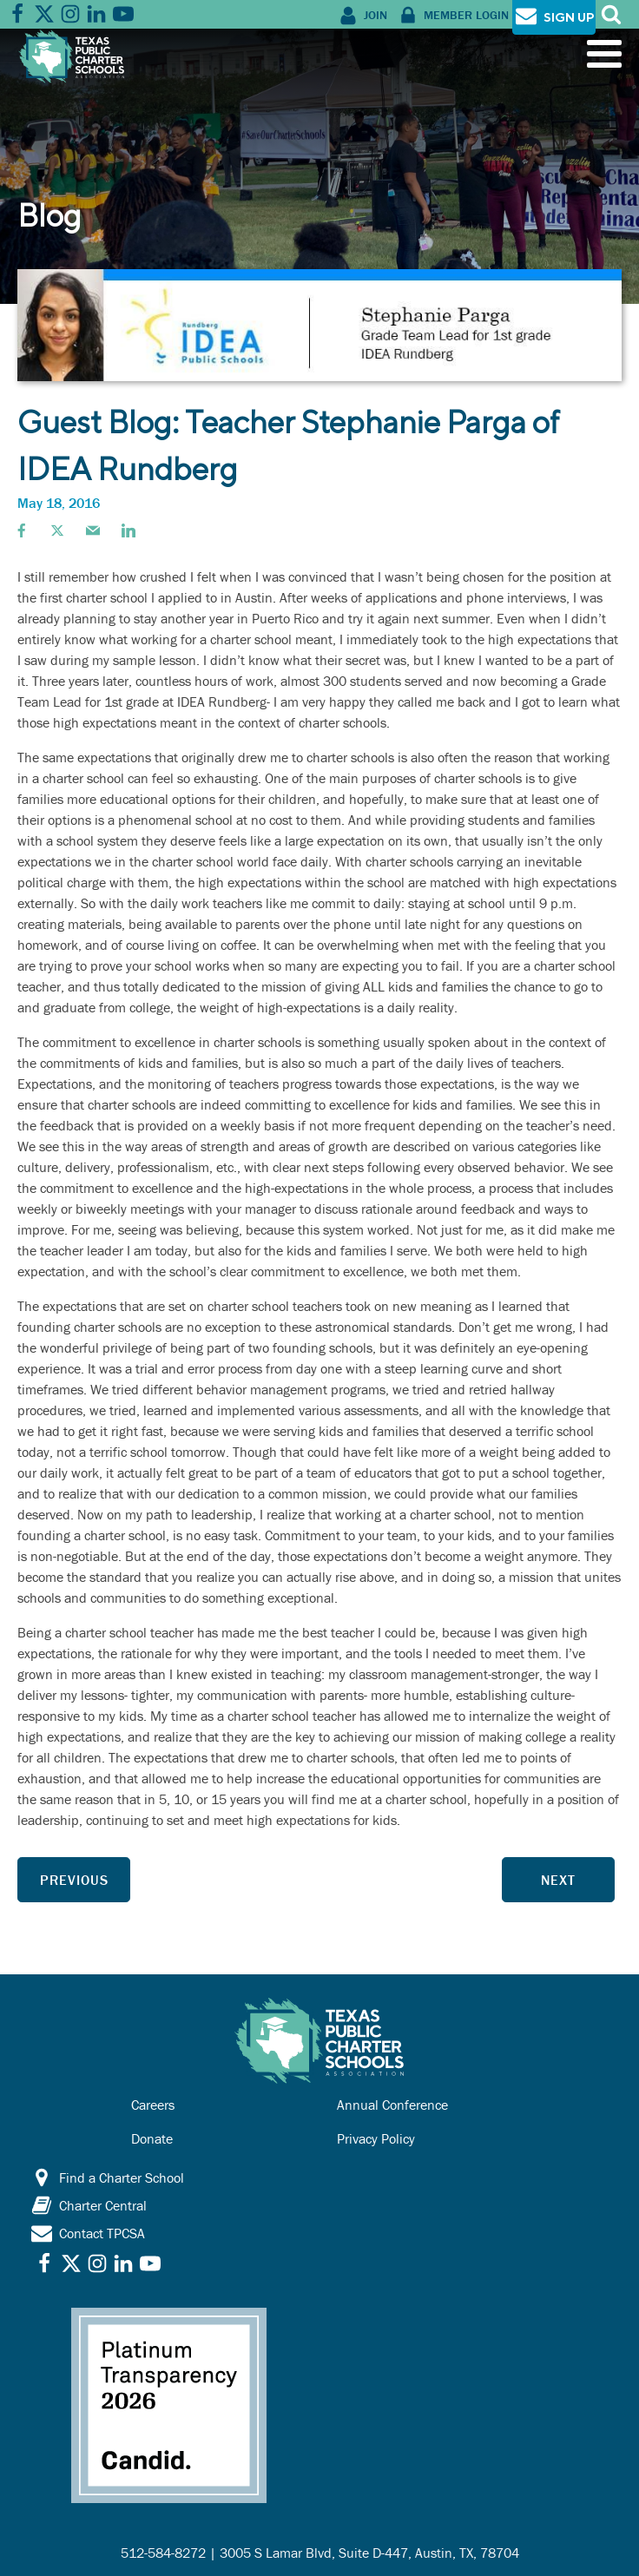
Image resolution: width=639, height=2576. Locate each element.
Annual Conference (392, 2104)
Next (558, 1879)
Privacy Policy (376, 2138)
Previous (74, 1879)
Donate (152, 2138)
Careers (153, 2104)
